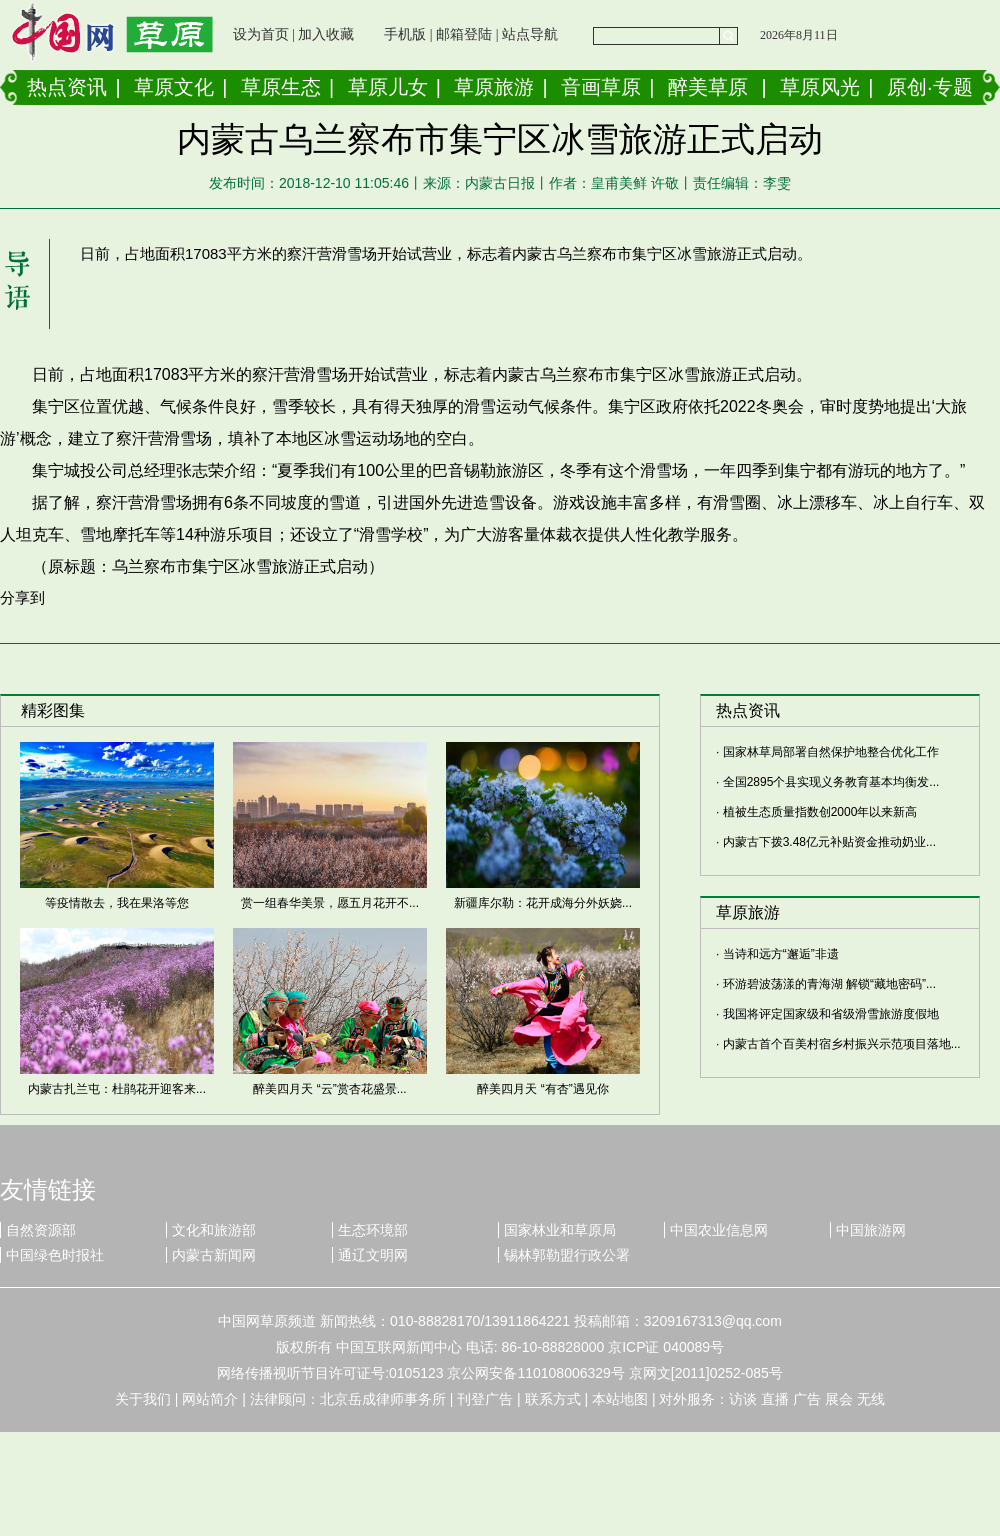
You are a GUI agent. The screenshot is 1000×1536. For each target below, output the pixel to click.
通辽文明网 (373, 1255)
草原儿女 (388, 87)
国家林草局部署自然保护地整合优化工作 (831, 752)
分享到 (22, 597)
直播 (775, 1399)
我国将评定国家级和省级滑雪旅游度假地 (831, 1014)
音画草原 (601, 87)
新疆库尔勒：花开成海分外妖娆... (543, 903)
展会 (839, 1399)
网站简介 (210, 1399)
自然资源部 (41, 1230)
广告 (807, 1399)
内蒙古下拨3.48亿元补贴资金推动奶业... (829, 842)
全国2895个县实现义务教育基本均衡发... (831, 782)
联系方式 (553, 1399)
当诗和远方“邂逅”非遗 (781, 954)
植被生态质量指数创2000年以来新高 (820, 812)
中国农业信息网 (719, 1230)
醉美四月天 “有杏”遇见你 (542, 1089)
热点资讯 (67, 87)
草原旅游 (494, 87)
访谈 (743, 1399)
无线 (871, 1399)
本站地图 (620, 1399)
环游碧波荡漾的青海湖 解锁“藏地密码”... (829, 984)
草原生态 (281, 87)
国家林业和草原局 (560, 1230)
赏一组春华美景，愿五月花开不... (330, 903)
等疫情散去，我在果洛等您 (117, 903)
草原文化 (174, 87)
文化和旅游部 (214, 1230)
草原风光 (820, 87)
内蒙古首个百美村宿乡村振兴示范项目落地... (842, 1044)
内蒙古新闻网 (214, 1255)
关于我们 (143, 1399)
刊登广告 (485, 1399)
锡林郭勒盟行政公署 (567, 1255)
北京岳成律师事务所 (383, 1399)
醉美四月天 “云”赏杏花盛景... (329, 1089)
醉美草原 (708, 87)
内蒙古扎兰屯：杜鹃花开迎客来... (117, 1089)
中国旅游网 (871, 1230)
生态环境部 (373, 1230)
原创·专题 (930, 87)
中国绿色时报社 (55, 1255)
